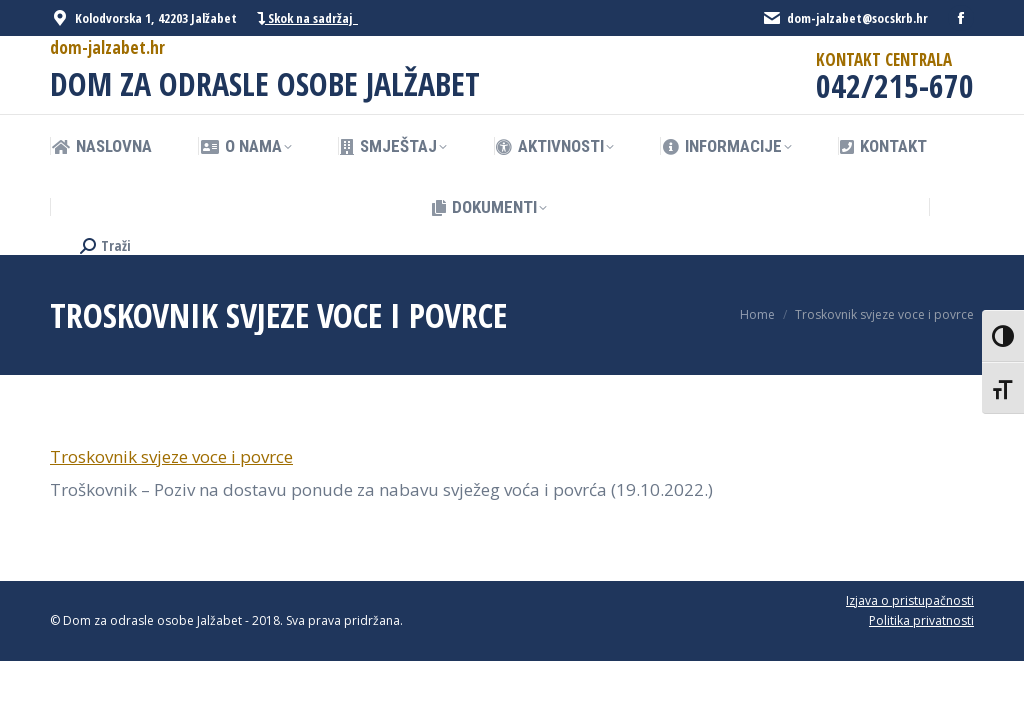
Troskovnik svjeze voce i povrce (171, 456)
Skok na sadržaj (307, 18)
